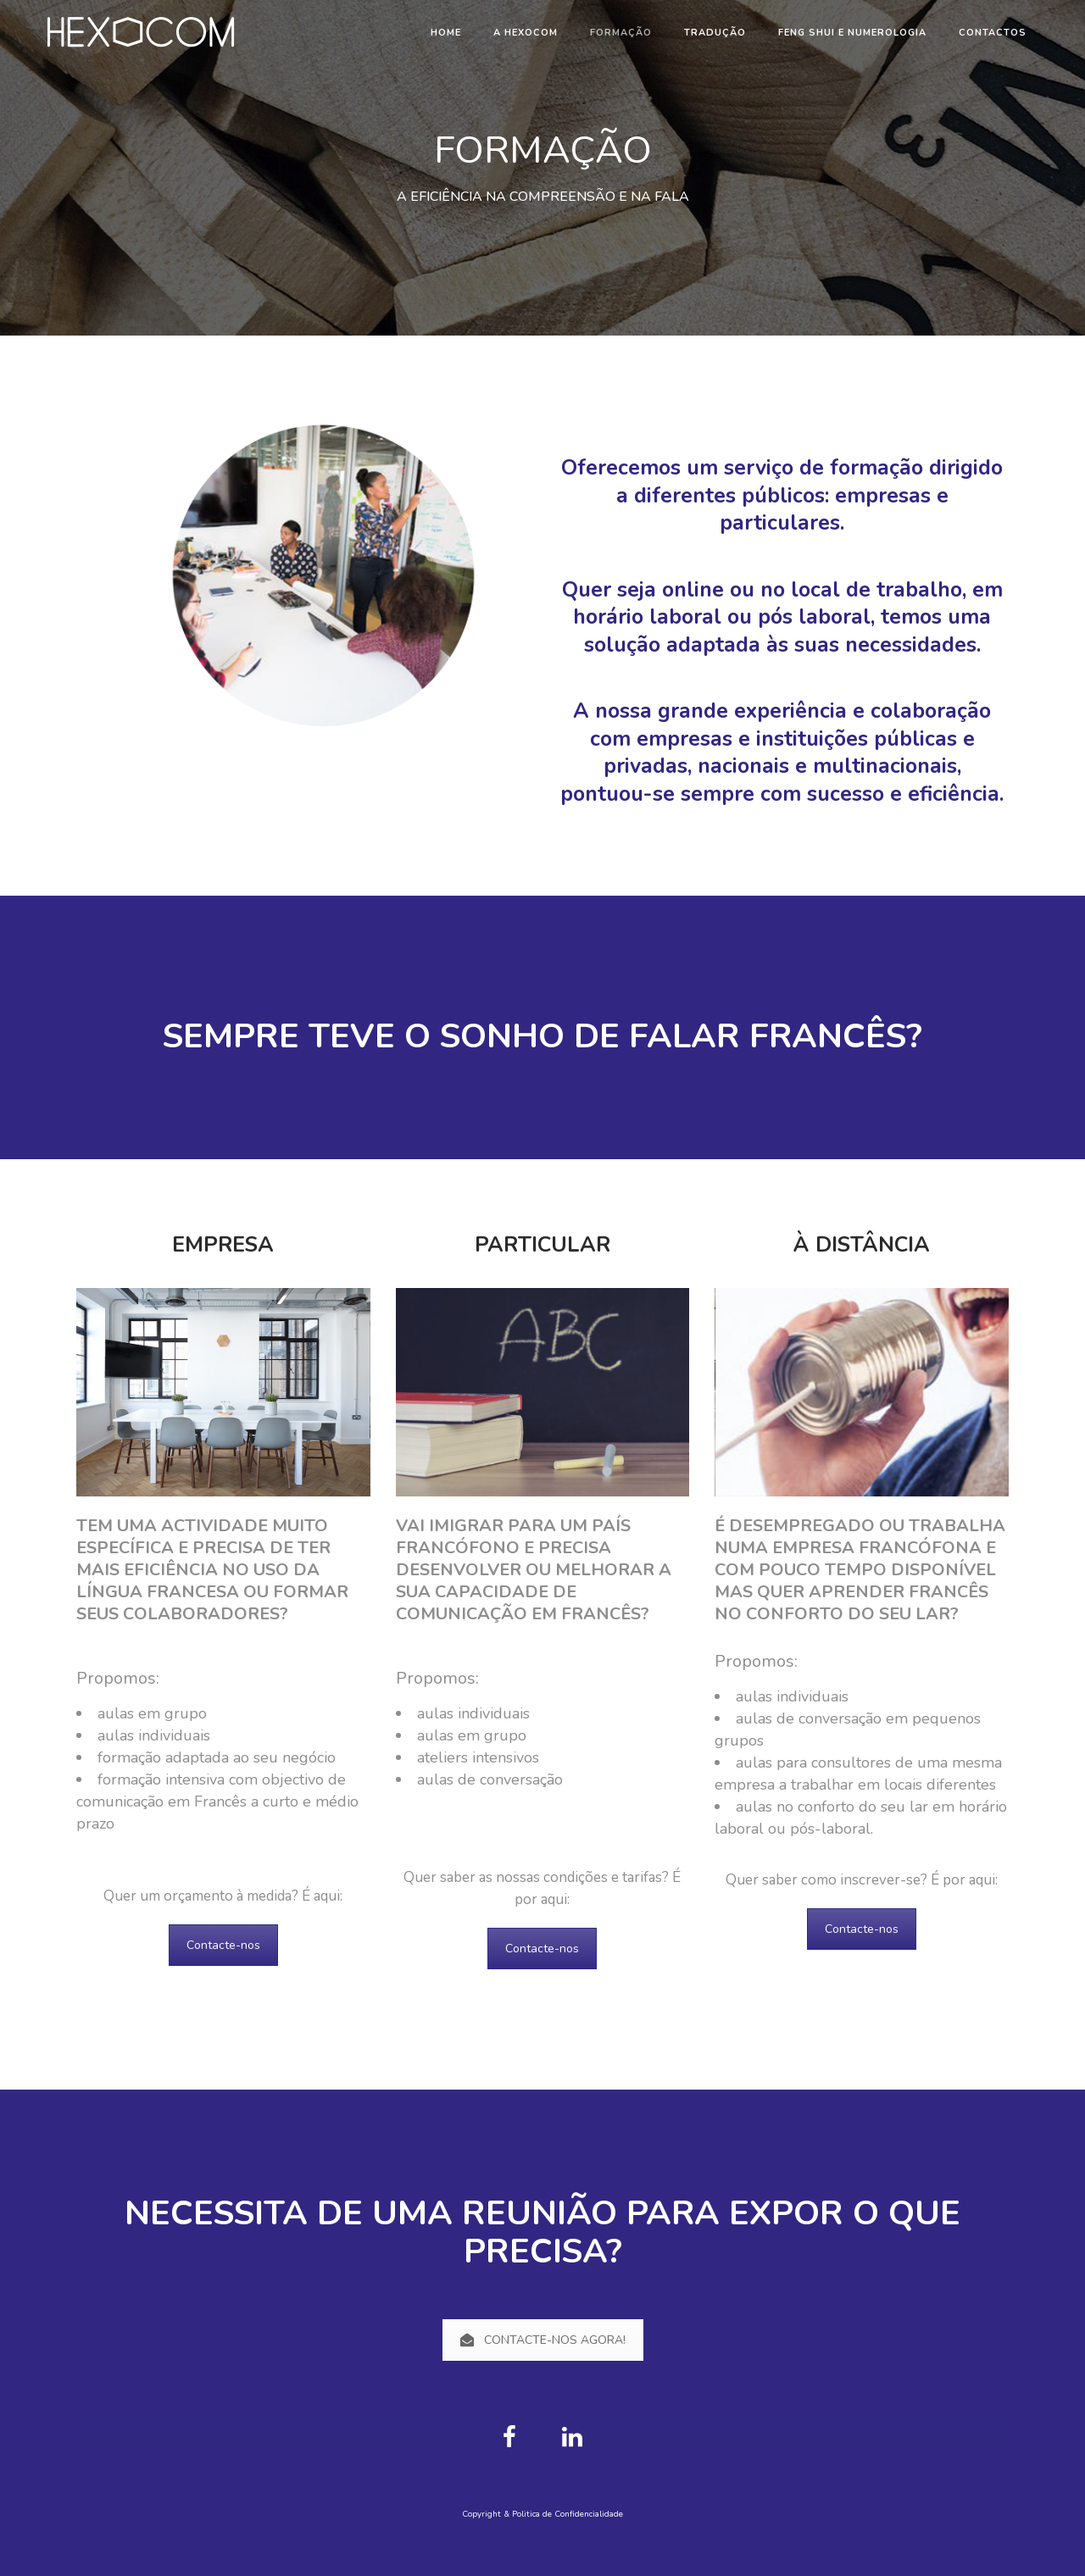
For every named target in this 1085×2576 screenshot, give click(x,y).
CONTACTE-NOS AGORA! (543, 2340)
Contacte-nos (223, 1945)
